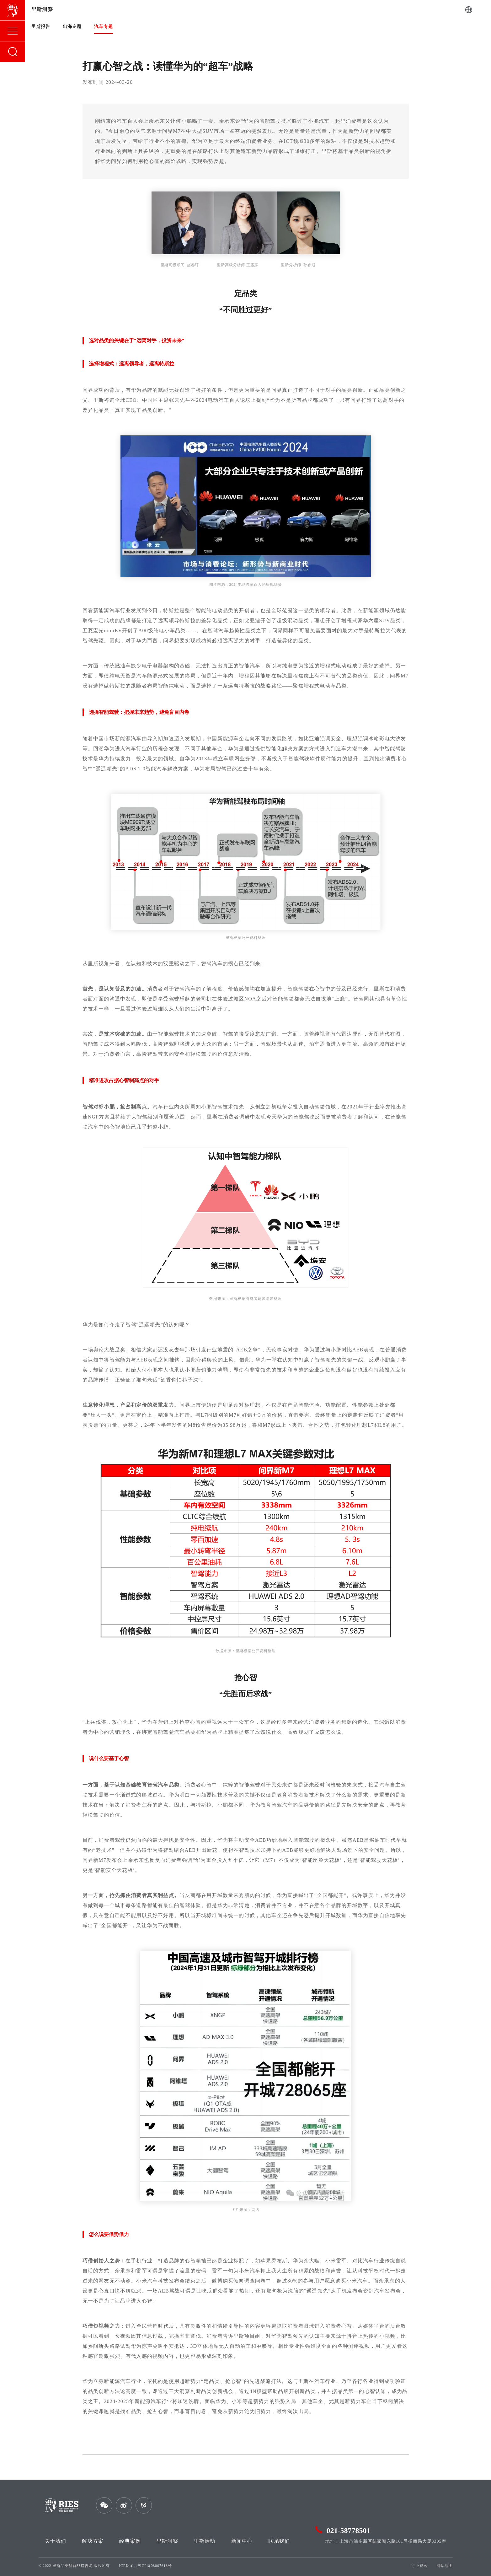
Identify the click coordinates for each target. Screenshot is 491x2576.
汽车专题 (103, 26)
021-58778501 (349, 2530)
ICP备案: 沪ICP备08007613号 (145, 2565)
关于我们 (56, 2541)
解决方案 (93, 2541)
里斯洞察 (167, 2541)
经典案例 (130, 2541)
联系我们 (279, 2541)
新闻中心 (242, 2541)
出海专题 (72, 26)
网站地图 (444, 2565)
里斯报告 (40, 26)
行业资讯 (419, 2565)
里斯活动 (205, 2541)
